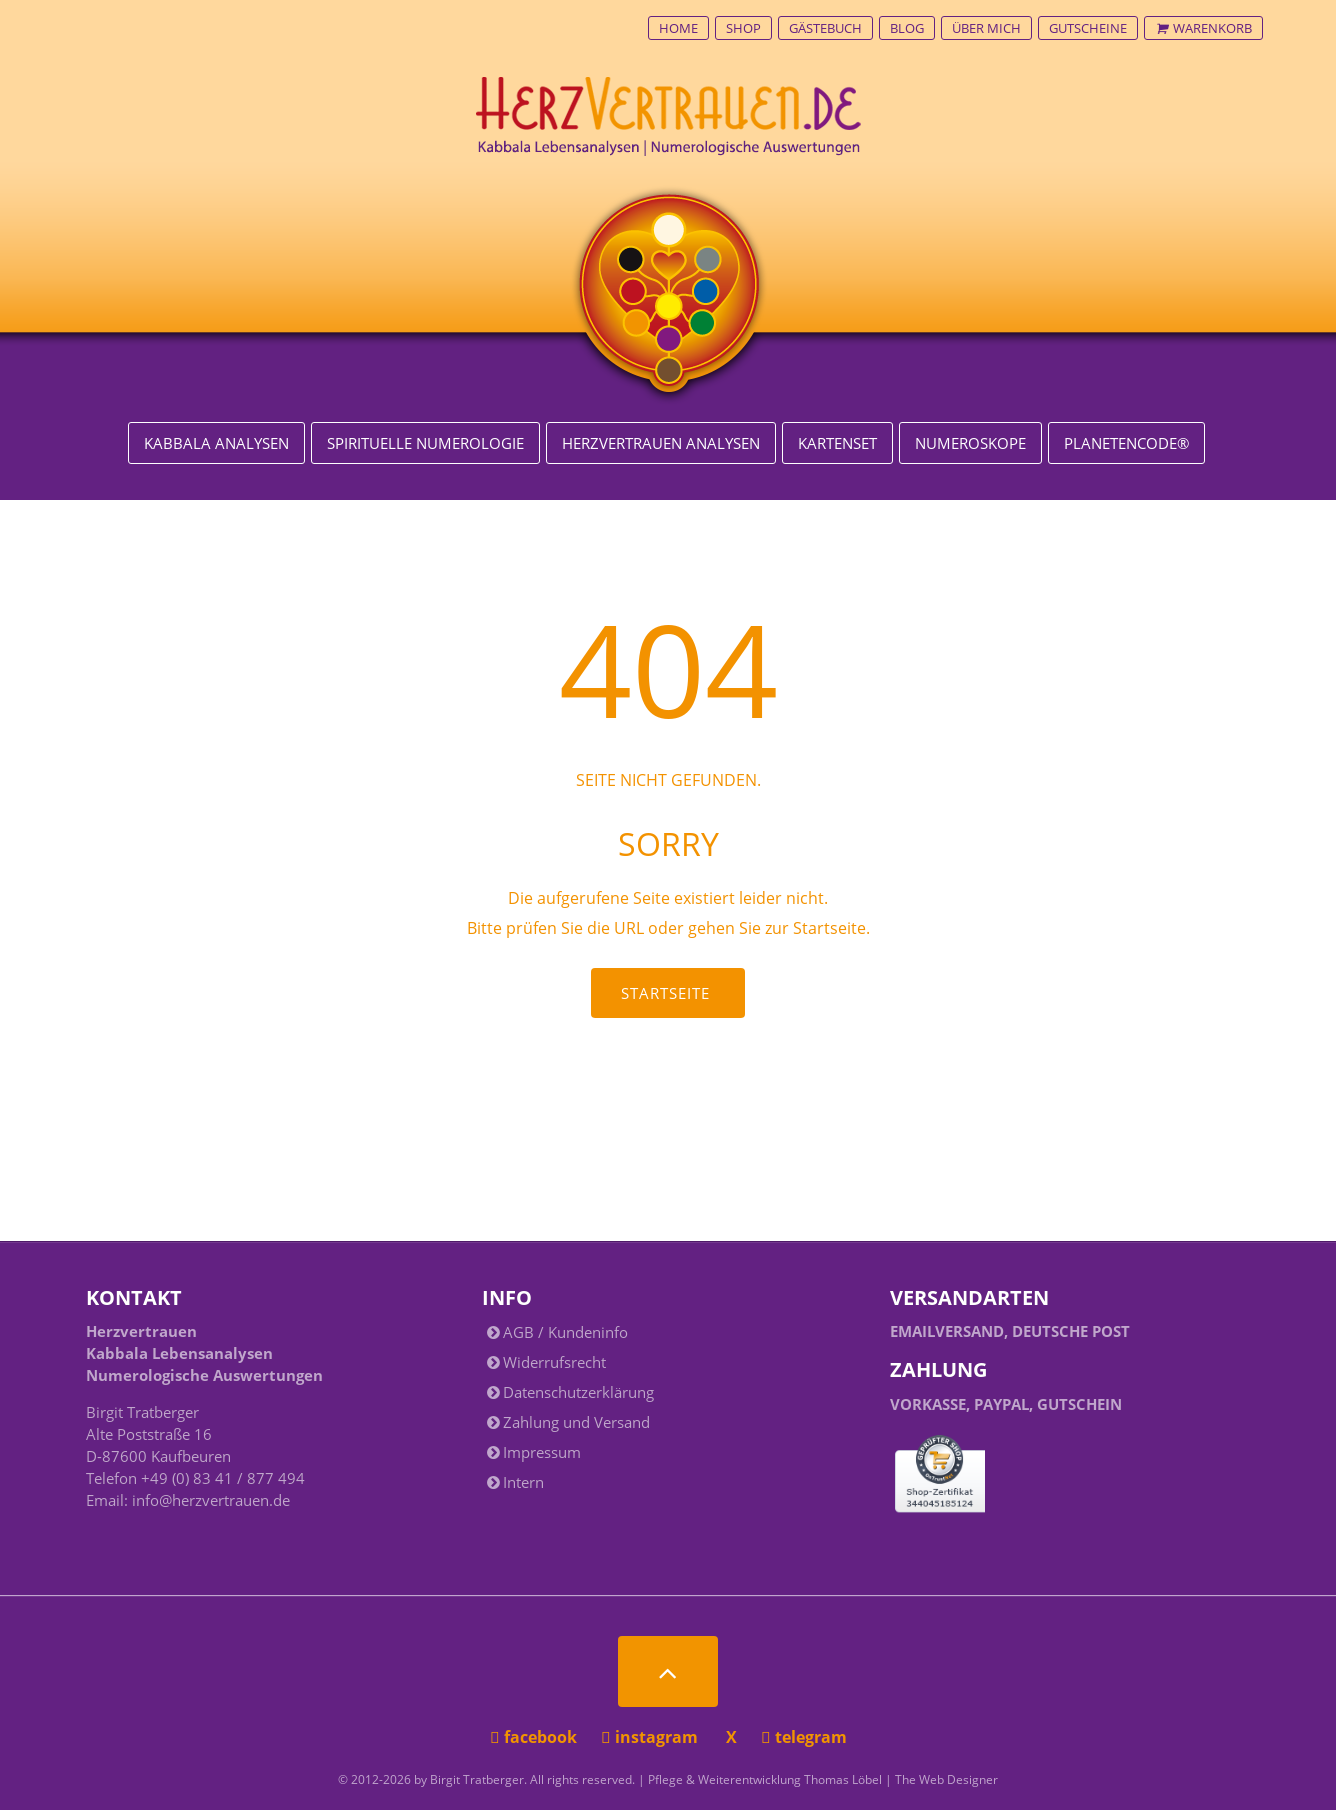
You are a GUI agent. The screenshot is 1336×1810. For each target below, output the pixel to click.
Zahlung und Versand (576, 1422)
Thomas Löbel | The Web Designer (901, 1779)
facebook (535, 1737)
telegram (804, 1737)
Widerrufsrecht (554, 1362)
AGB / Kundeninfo (565, 1332)
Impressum (542, 1452)
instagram (651, 1737)
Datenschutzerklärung (578, 1392)
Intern (523, 1482)
